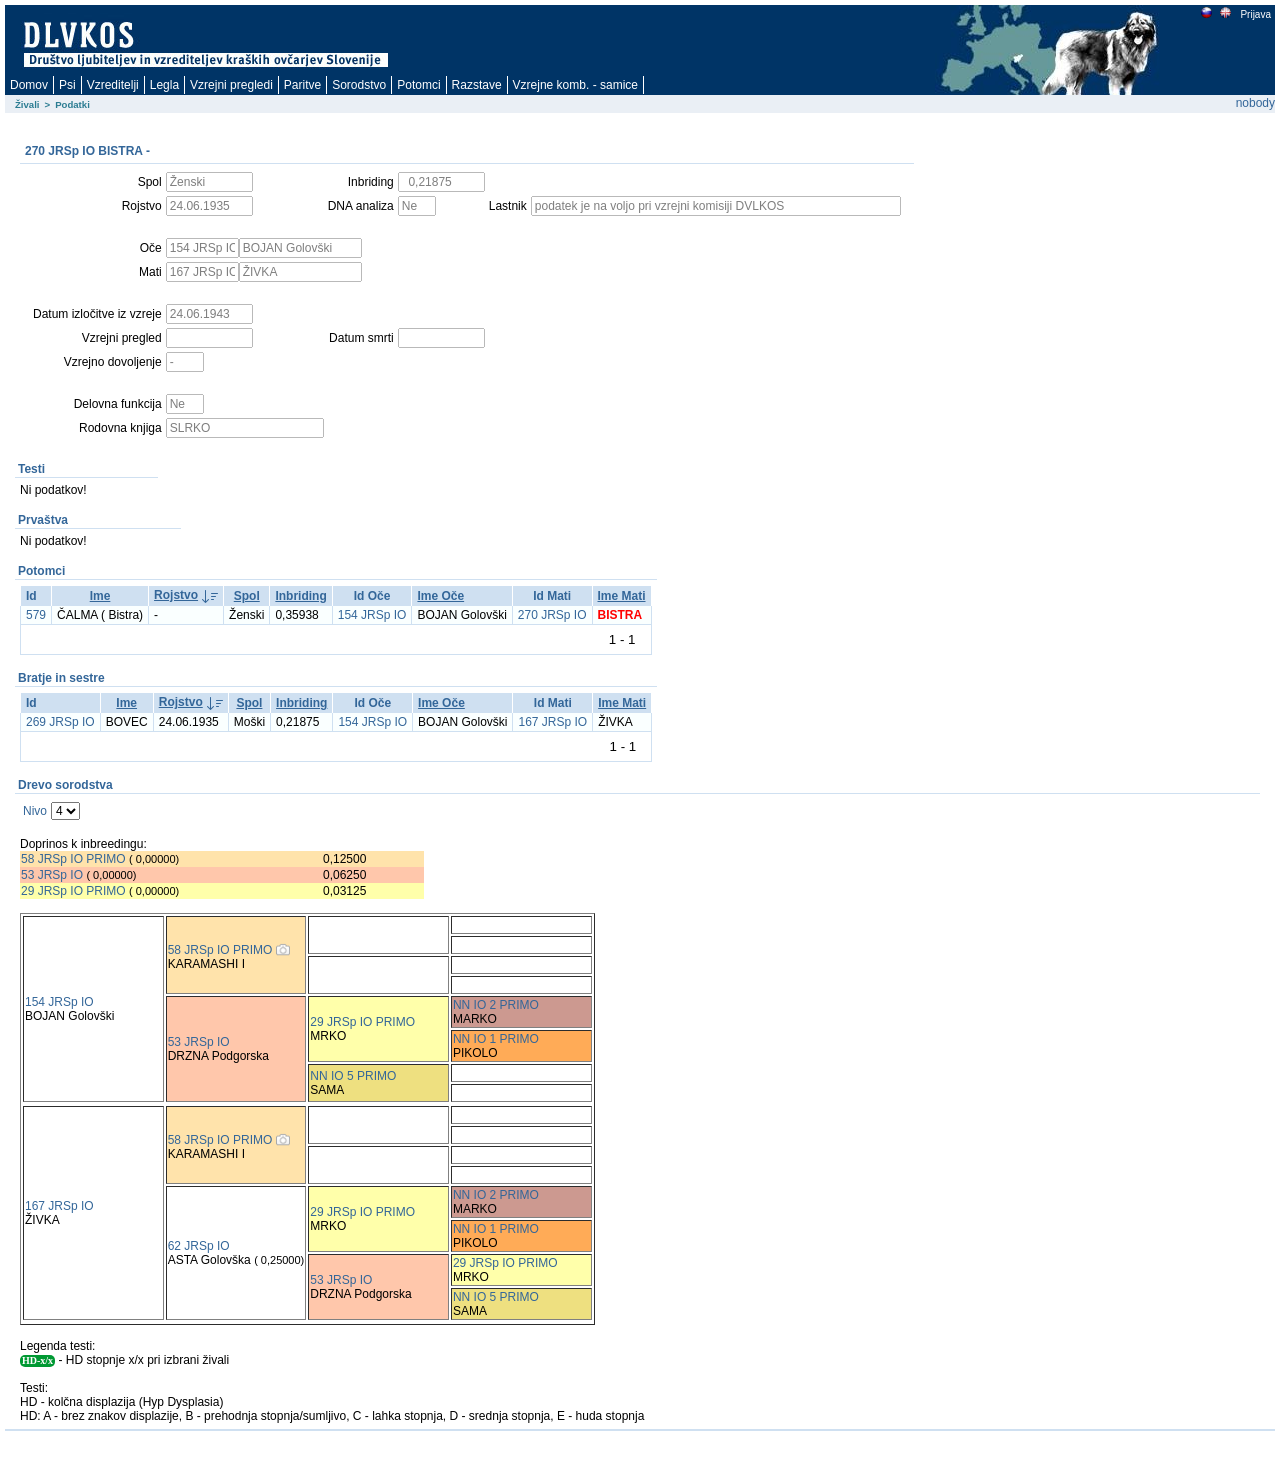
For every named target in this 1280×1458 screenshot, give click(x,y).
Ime (100, 596)
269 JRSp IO (60, 722)
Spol (247, 596)
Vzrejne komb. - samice (575, 85)
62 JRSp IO (199, 1246)
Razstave (477, 85)
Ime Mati (622, 596)
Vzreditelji (113, 85)
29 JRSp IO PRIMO (75, 891)
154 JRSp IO (372, 615)
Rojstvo (176, 595)
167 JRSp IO (552, 722)
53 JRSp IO (52, 875)
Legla (164, 85)
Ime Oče (440, 596)
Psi (67, 85)
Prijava (1255, 14)
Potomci (418, 85)
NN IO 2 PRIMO (496, 1005)
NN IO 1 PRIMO (496, 1039)
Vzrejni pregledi (231, 85)
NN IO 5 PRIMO (353, 1076)
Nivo (35, 811)
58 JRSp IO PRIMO (73, 859)
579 (36, 615)
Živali (27, 104)
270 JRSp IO (552, 615)
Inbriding (300, 596)
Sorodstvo (359, 85)
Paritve (302, 85)
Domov (29, 85)
